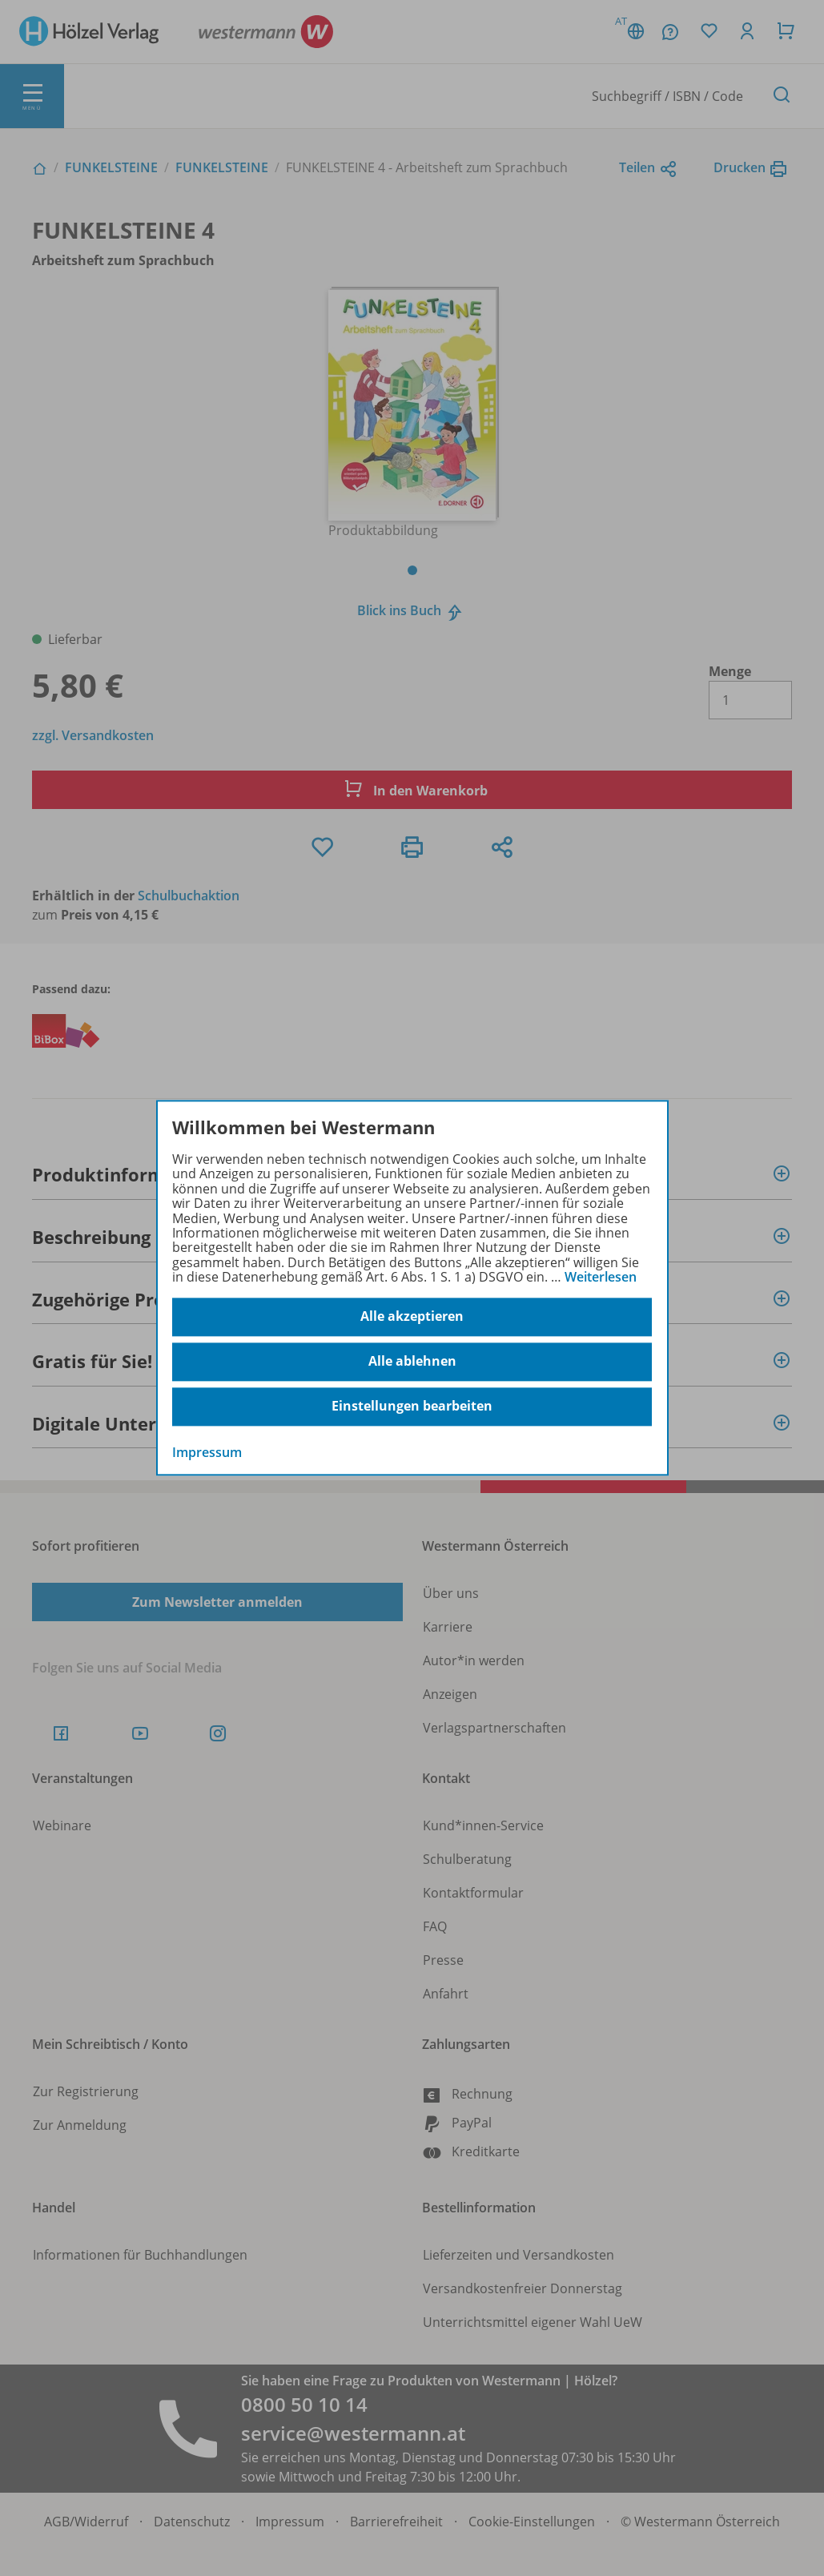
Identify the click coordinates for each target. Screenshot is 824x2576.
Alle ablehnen (412, 1362)
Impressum (207, 1452)
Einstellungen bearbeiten (412, 1406)
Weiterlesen (601, 1277)
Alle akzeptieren (412, 1317)
